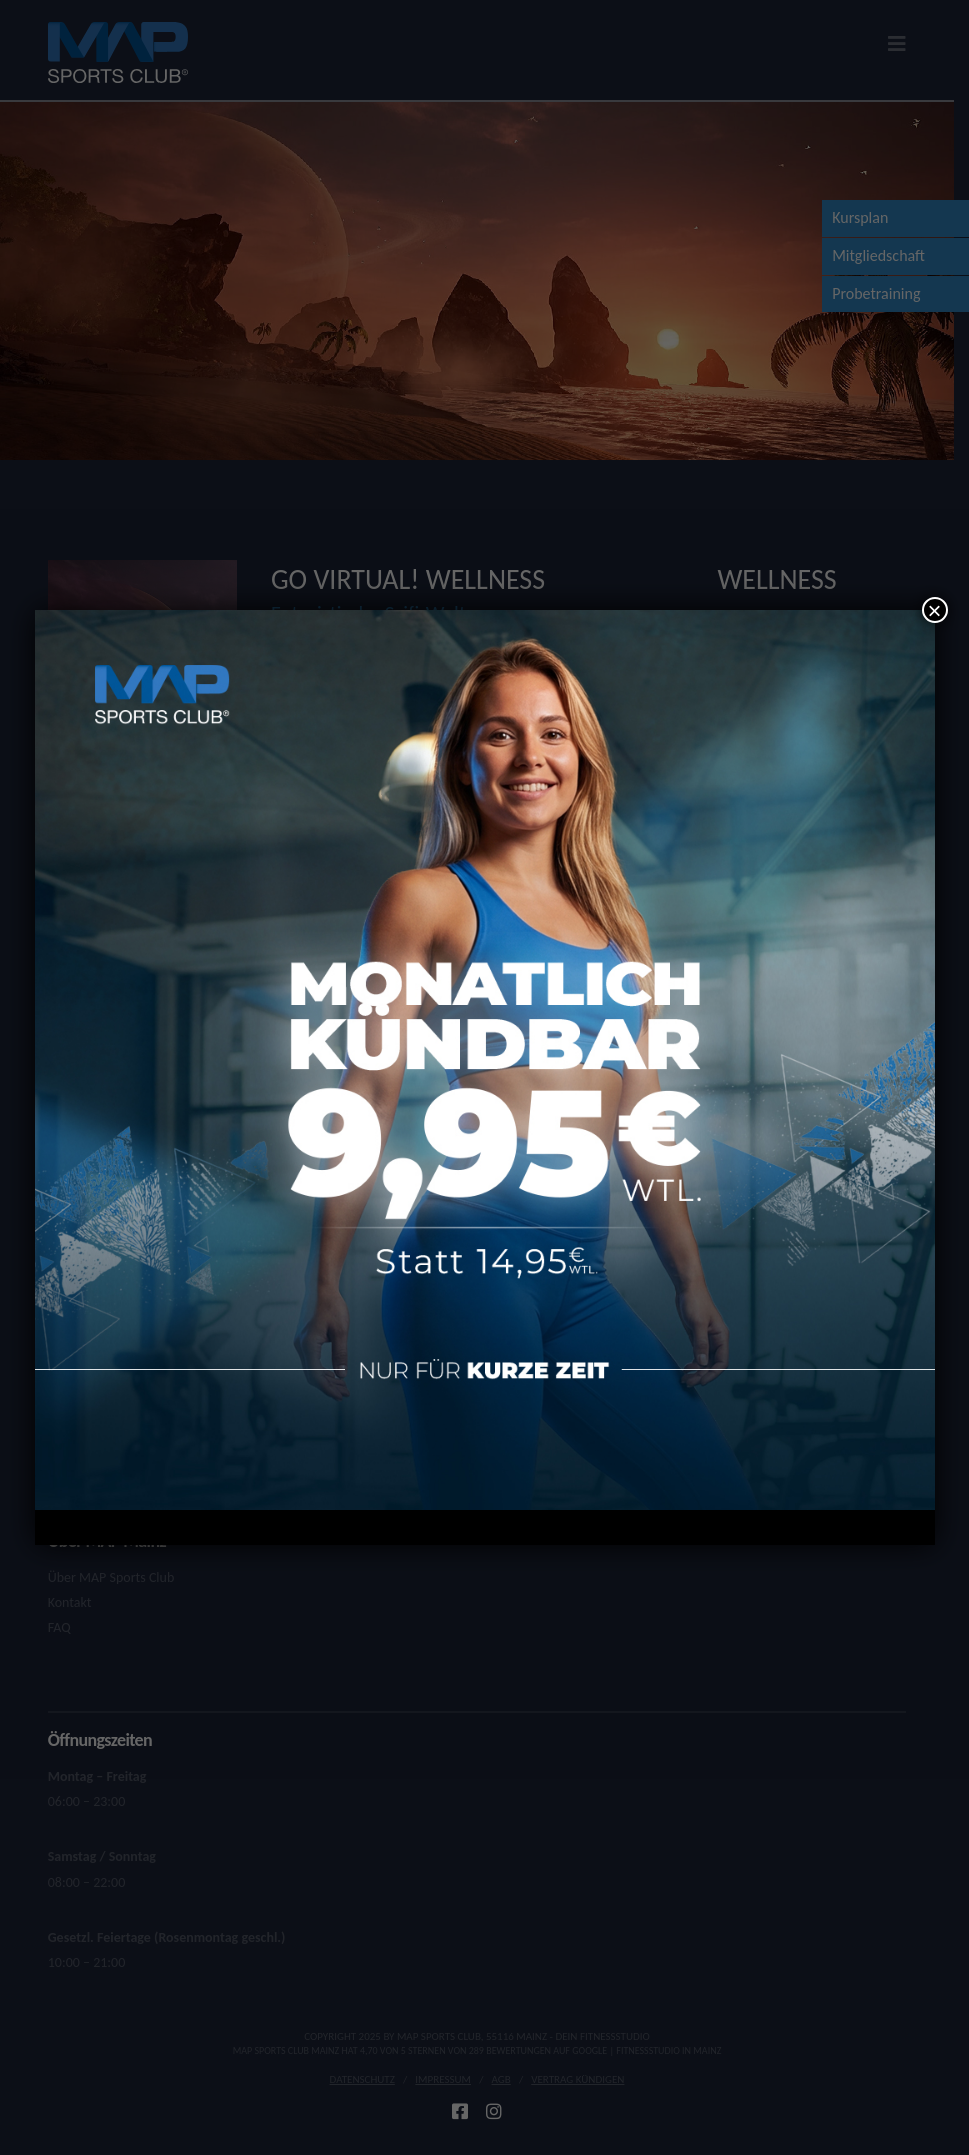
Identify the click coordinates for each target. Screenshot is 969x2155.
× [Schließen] (934, 610)
